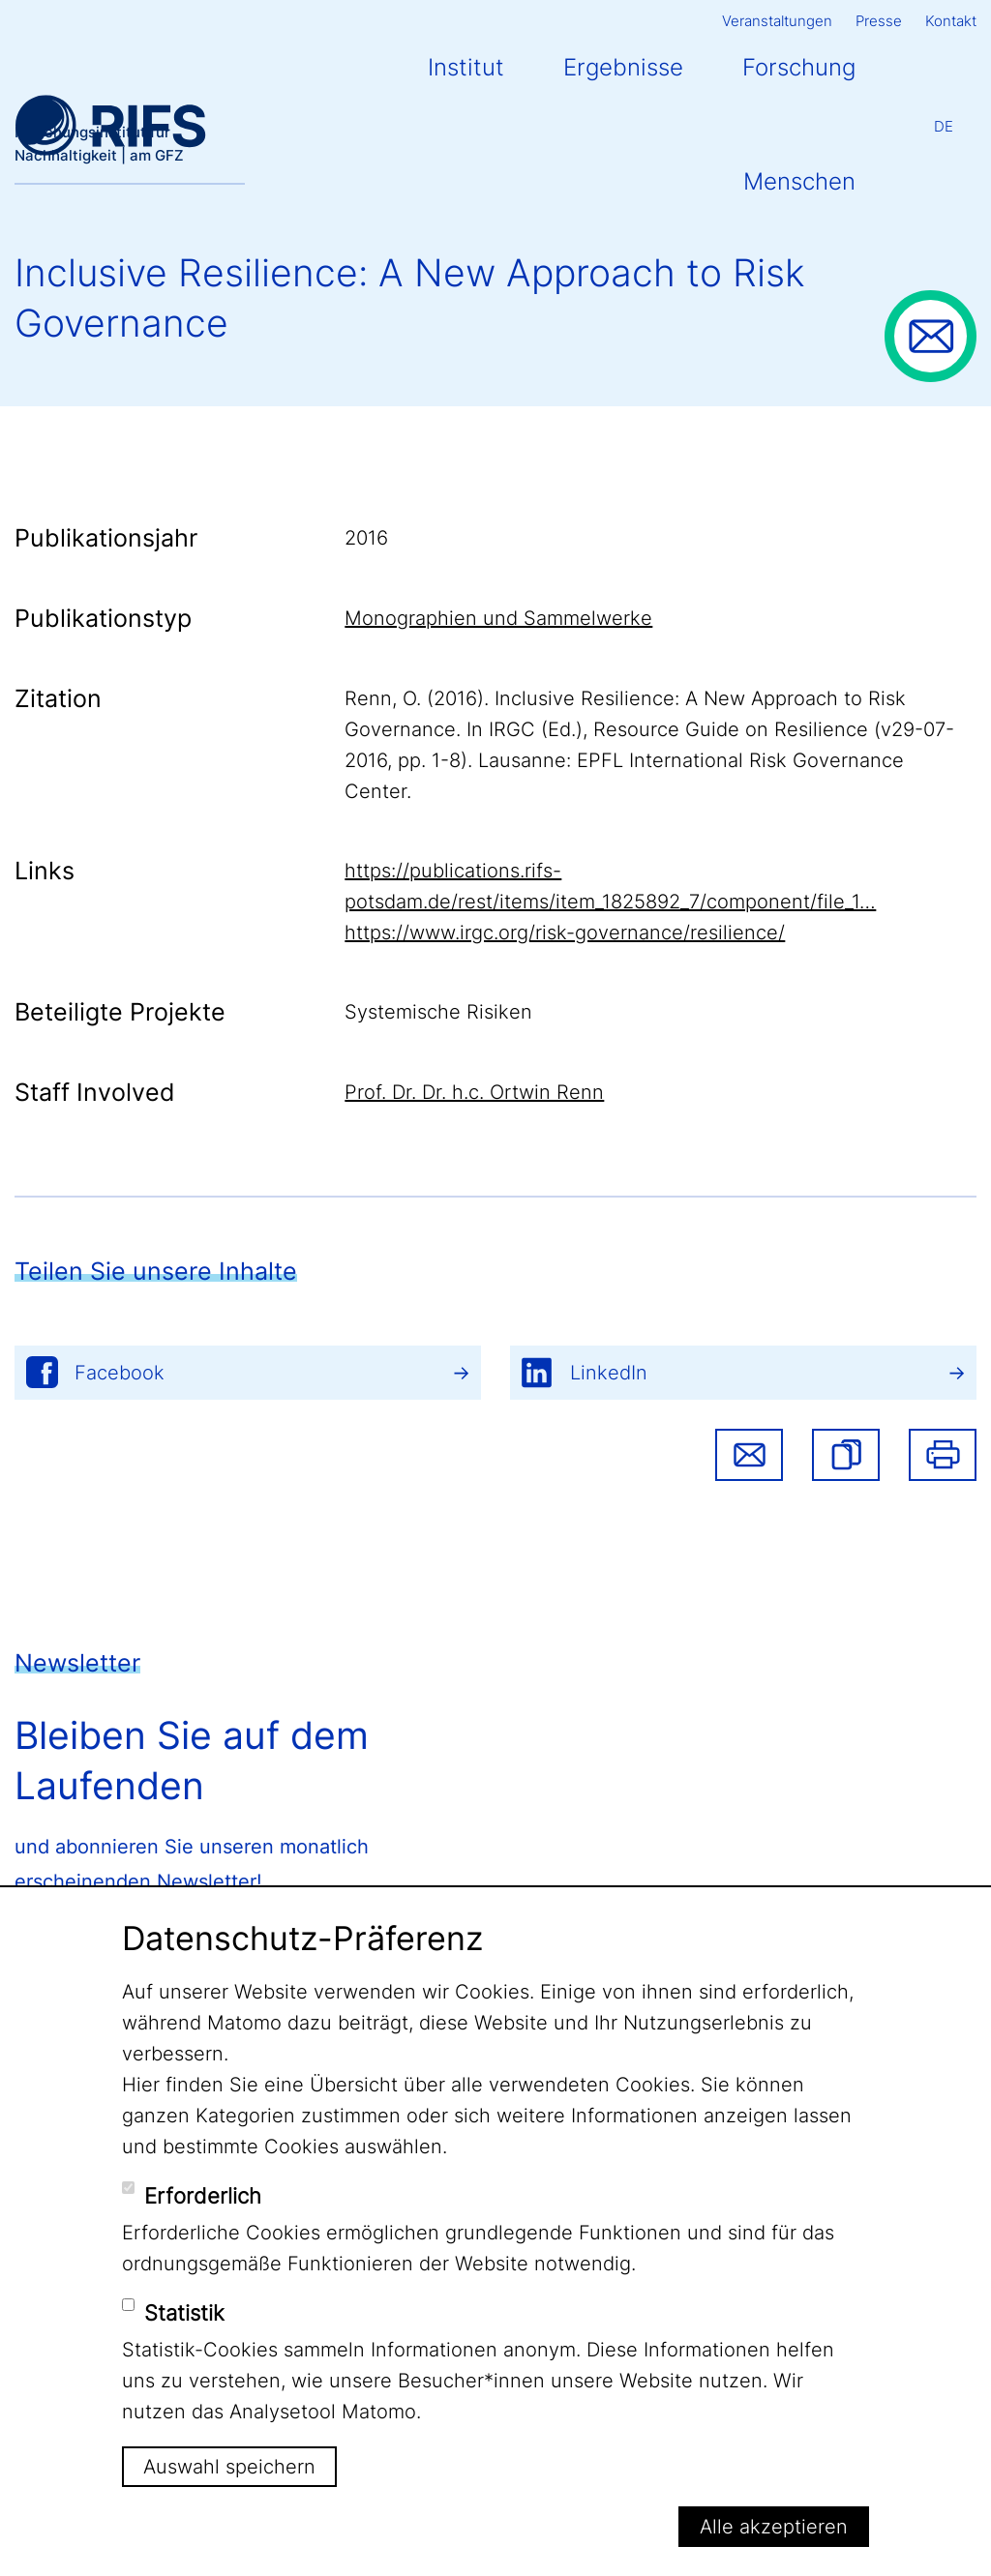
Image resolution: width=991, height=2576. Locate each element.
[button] (846, 1455)
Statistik (184, 2313)
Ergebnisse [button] (623, 67)
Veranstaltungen (777, 21)
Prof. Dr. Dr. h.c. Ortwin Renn (474, 1092)
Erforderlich (202, 2195)
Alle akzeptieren (774, 2526)
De (943, 126)
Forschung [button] (799, 67)
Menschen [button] (799, 181)
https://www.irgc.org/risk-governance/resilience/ (565, 932)
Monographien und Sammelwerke (498, 618)
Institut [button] (466, 67)
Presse (879, 21)
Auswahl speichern (229, 2466)
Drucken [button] (942, 1455)
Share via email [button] (749, 1455)
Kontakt (950, 21)
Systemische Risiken (438, 1011)
